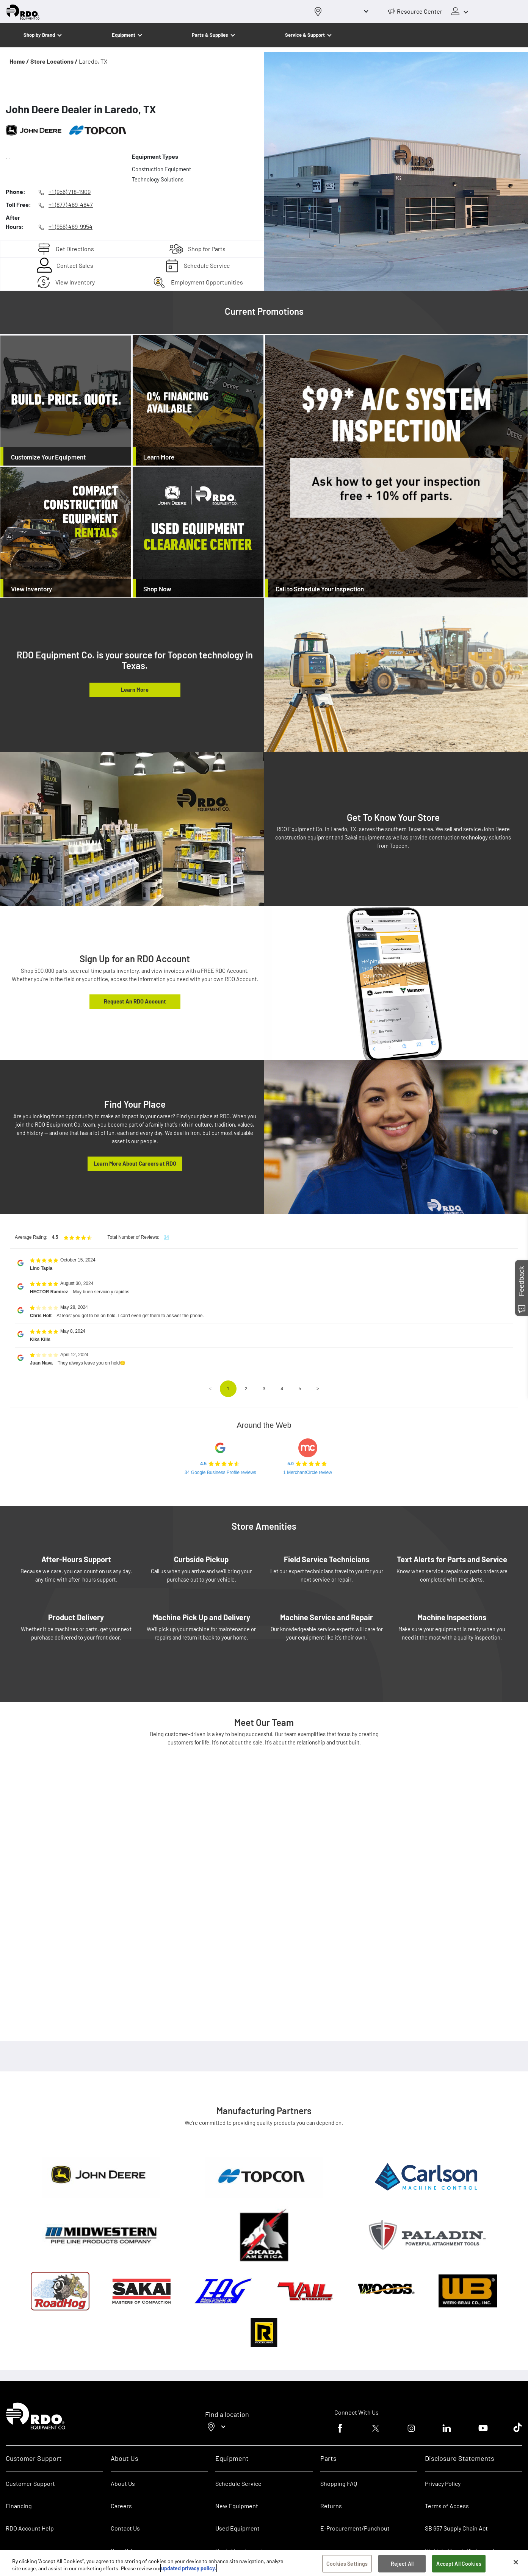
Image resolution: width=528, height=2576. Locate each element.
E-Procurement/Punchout (355, 2528)
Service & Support (305, 35)
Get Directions (75, 248)
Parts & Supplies (210, 35)
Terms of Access (447, 2505)
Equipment (123, 35)
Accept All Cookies (458, 2563)
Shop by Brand (39, 35)
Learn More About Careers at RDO (135, 1163)
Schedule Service (207, 265)
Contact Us (125, 2528)
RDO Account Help (30, 2528)
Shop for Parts (207, 248)
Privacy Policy (443, 2483)
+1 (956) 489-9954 (70, 226)
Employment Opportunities (207, 282)
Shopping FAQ (338, 2483)
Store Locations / (54, 61)
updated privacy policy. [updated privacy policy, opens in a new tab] (188, 2568)
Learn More (158, 457)
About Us (123, 2483)
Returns (331, 2505)
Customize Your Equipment (48, 457)
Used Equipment (237, 2528)
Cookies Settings (347, 2563)
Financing (19, 2505)
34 (166, 1237)
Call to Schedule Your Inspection (320, 588)
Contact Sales (74, 265)
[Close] (516, 2562)
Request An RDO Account (135, 1001)
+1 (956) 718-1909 (70, 191)
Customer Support (30, 2483)
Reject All (402, 2563)
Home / (19, 61)
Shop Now (157, 588)
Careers (121, 2505)
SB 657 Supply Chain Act (456, 2528)
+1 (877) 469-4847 (71, 204)
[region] (264, 2563)
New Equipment (236, 2505)
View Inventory (75, 282)
